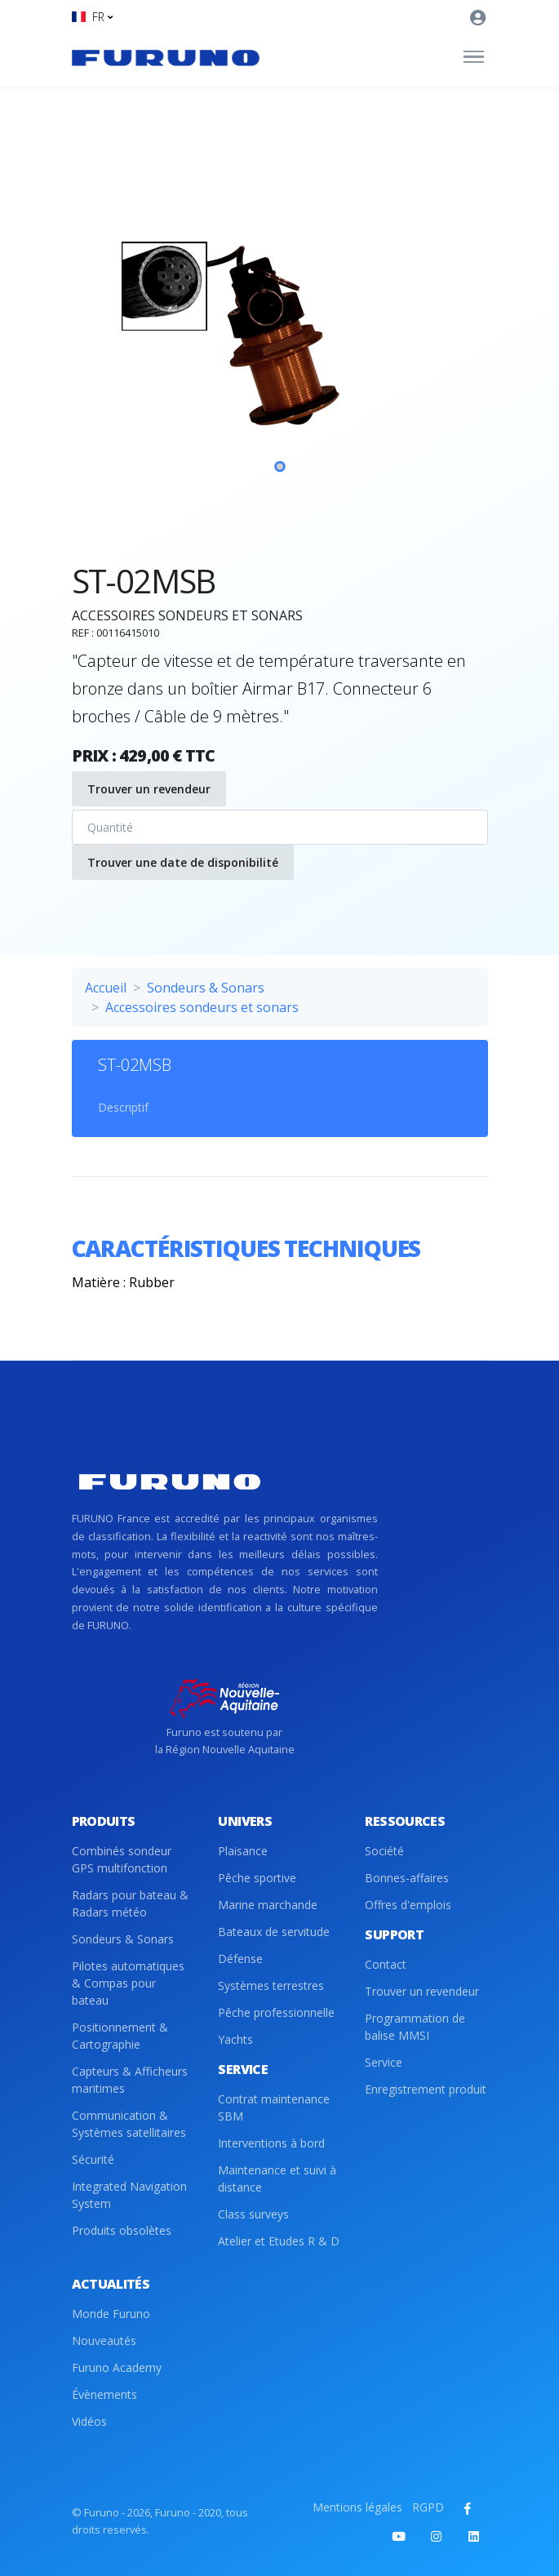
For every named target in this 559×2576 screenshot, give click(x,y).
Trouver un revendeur (149, 789)
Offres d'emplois (408, 1904)
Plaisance (243, 1851)
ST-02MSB (134, 1065)
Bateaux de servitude (274, 1931)
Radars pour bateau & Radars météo (130, 1903)
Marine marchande (267, 1904)
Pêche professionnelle (276, 2012)
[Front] (166, 57)
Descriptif (123, 1107)
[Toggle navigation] (473, 57)
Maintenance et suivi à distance (277, 2178)
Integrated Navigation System (129, 2194)
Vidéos (89, 2421)
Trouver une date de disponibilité (182, 862)
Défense (240, 1958)
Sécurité (93, 2159)
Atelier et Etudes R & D (278, 2241)
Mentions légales (357, 2507)
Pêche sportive (257, 1877)
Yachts (235, 2039)
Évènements (104, 2394)
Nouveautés (104, 2340)
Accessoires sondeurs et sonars (202, 1007)
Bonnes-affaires (407, 1877)
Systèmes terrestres (271, 1985)
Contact (385, 1964)
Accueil (105, 988)
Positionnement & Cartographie (120, 2035)
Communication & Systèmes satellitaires (129, 2123)
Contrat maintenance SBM (274, 2107)
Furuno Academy (117, 2367)
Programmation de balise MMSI (415, 2026)
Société (384, 1851)
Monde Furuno (111, 2313)
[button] (92, 16)
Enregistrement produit (425, 2089)
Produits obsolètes (121, 2230)
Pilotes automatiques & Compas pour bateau (128, 1983)
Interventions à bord (271, 2143)
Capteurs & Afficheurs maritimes (130, 2079)
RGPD (428, 2507)
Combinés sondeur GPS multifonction (121, 1859)
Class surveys (253, 2214)
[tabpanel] (280, 355)
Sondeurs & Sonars (205, 988)
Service (383, 2062)
